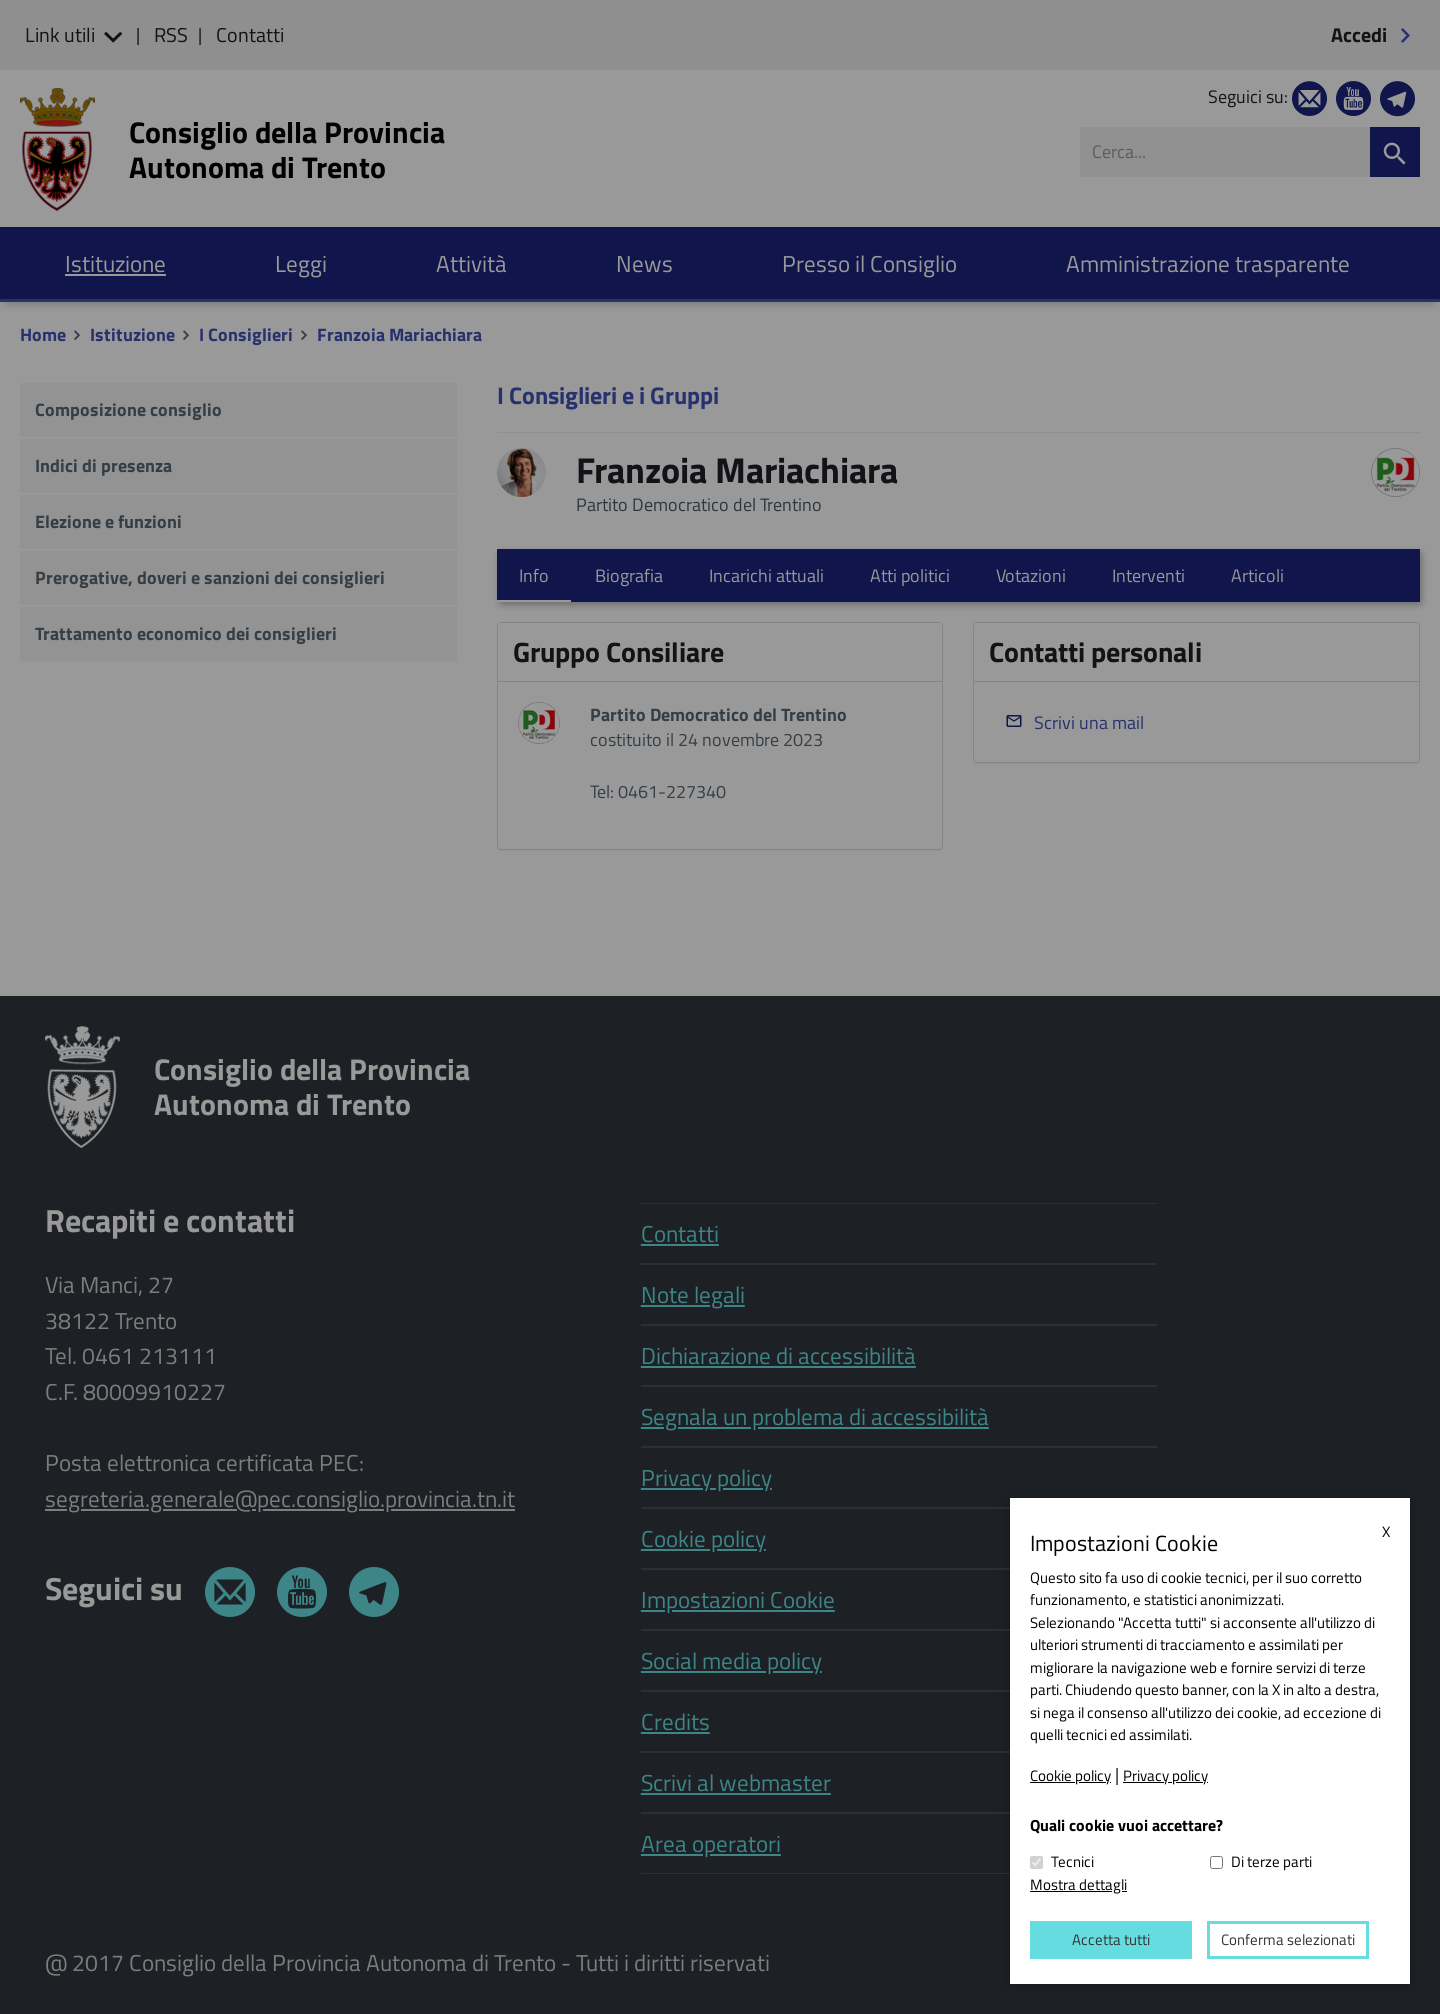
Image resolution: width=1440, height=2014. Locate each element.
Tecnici (1072, 1862)
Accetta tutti (1111, 1939)
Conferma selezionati (1288, 1939)
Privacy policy (1165, 1775)
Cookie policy (1070, 1775)
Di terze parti (1271, 1862)
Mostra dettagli (1078, 1883)
